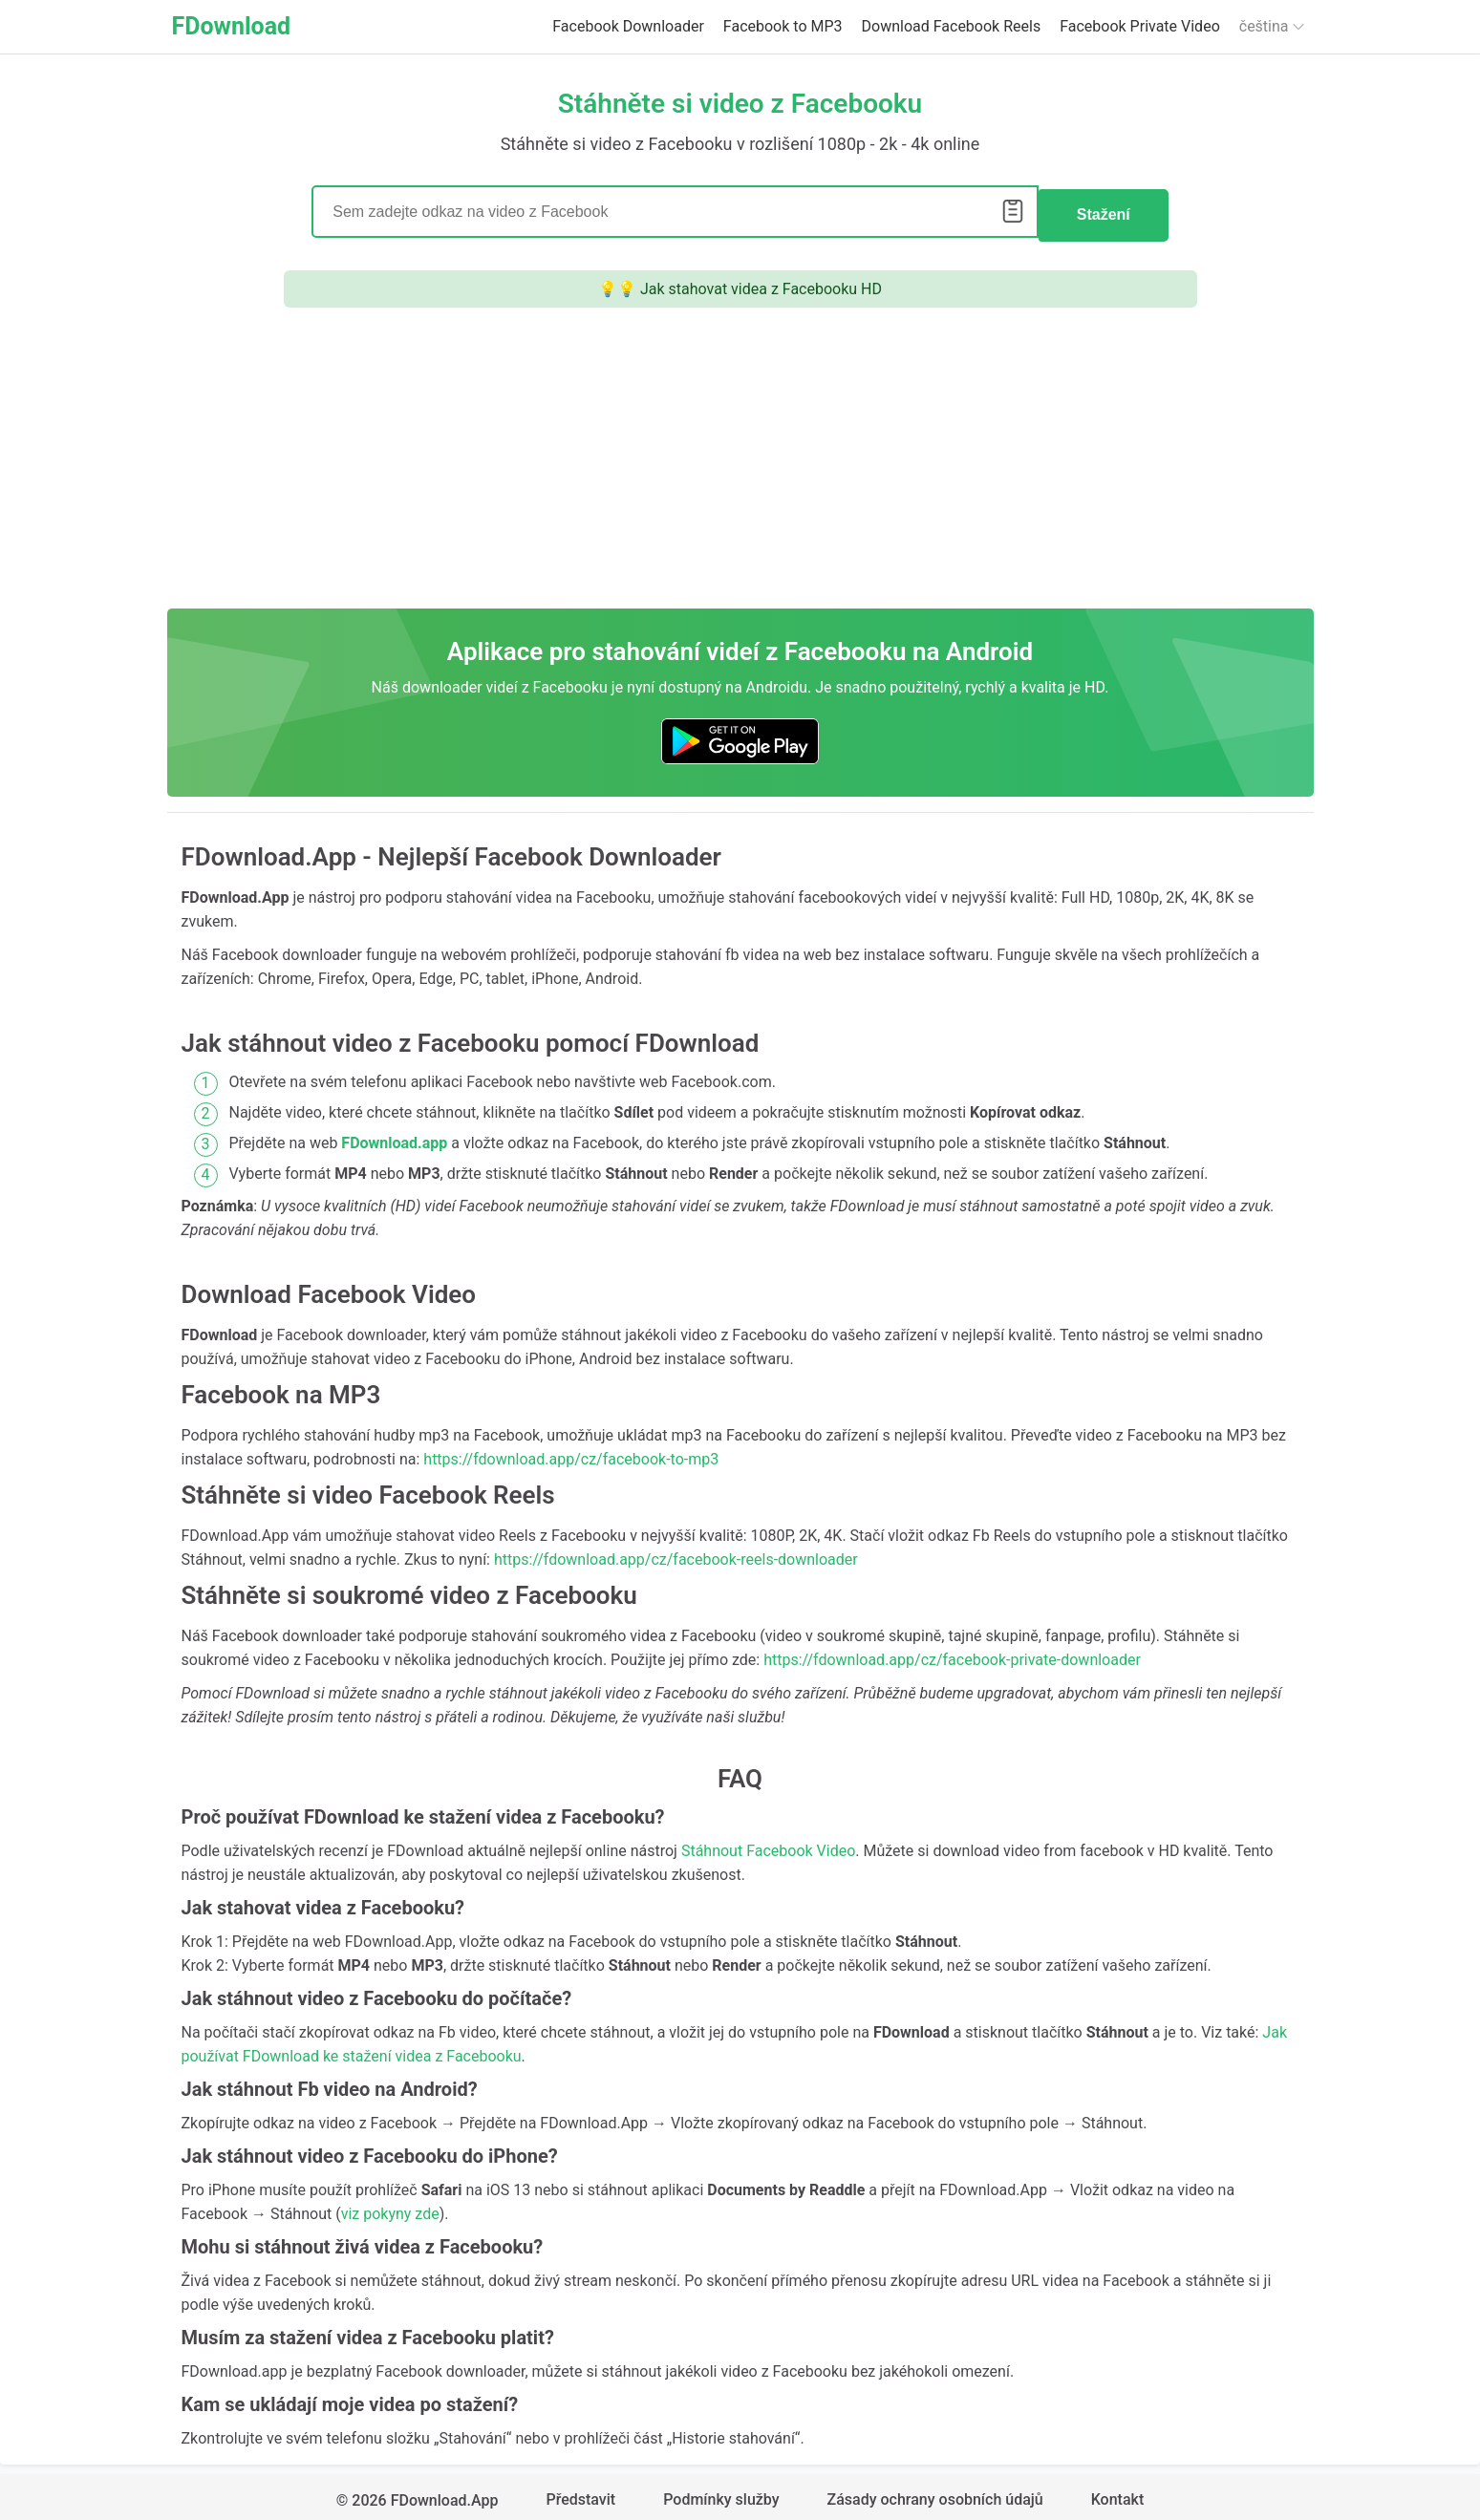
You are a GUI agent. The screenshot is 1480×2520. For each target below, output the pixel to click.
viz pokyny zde (390, 2207)
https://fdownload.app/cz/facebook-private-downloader (952, 1653)
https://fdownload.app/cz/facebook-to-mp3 (571, 1452)
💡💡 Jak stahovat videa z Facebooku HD (740, 282)
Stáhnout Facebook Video (768, 1844)
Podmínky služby (721, 2494)
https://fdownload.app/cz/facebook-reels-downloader (676, 1553)
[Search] (675, 208)
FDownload (231, 26)
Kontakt (1118, 2494)
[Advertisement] (740, 458)
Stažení (1103, 209)
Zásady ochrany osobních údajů (935, 2494)
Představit (580, 2494)
